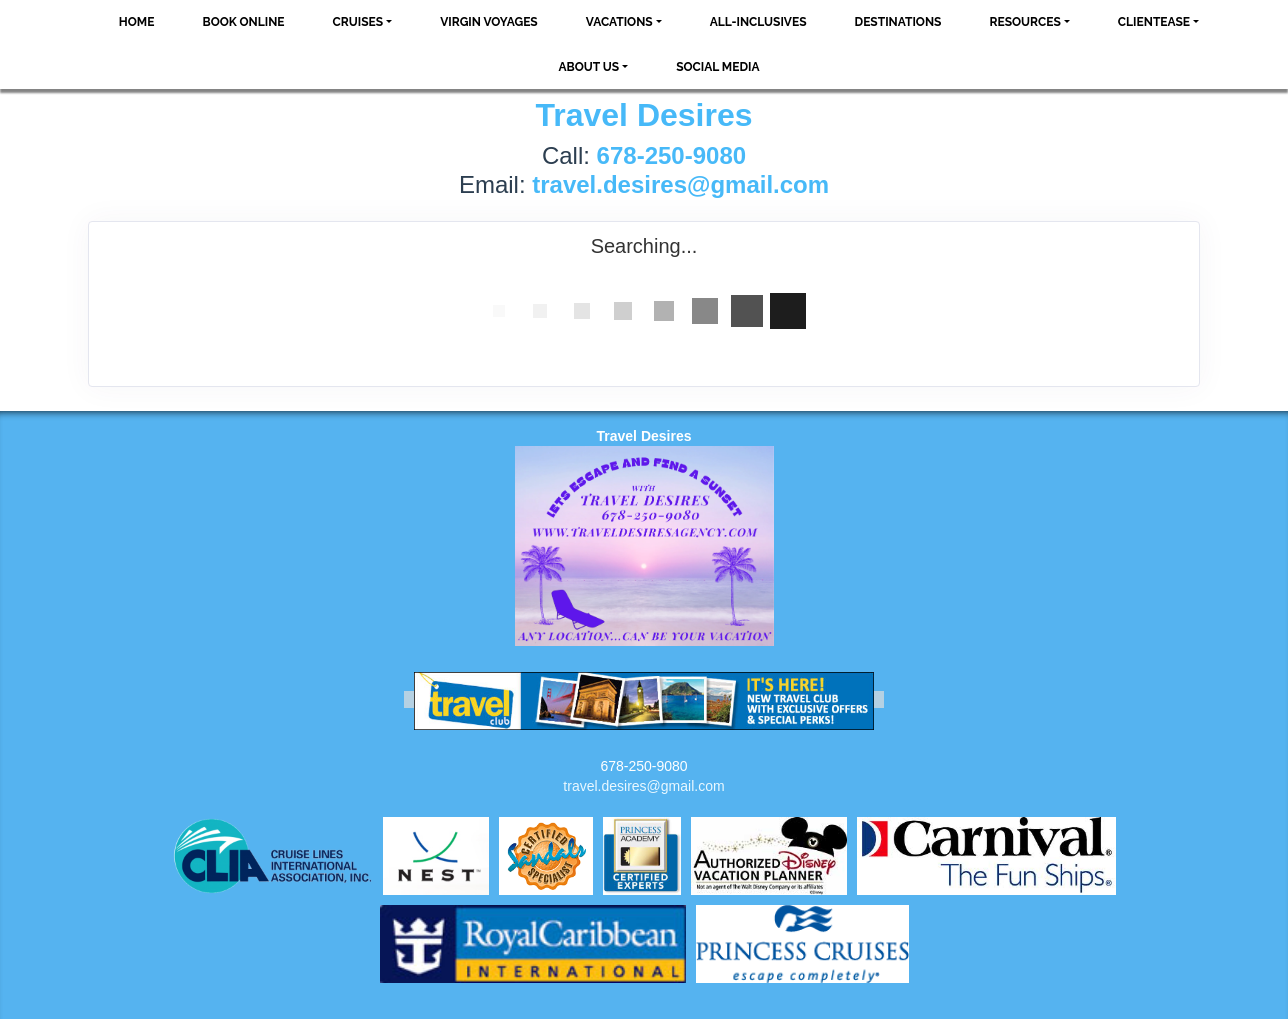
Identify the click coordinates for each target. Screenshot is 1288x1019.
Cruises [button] (358, 22)
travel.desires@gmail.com (643, 786)
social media (717, 67)
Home (137, 22)
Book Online (243, 22)
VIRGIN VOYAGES (489, 22)
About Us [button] (588, 67)
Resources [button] (1024, 22)
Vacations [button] (619, 22)
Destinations (898, 22)
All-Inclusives (758, 22)
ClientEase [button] (1154, 22)
